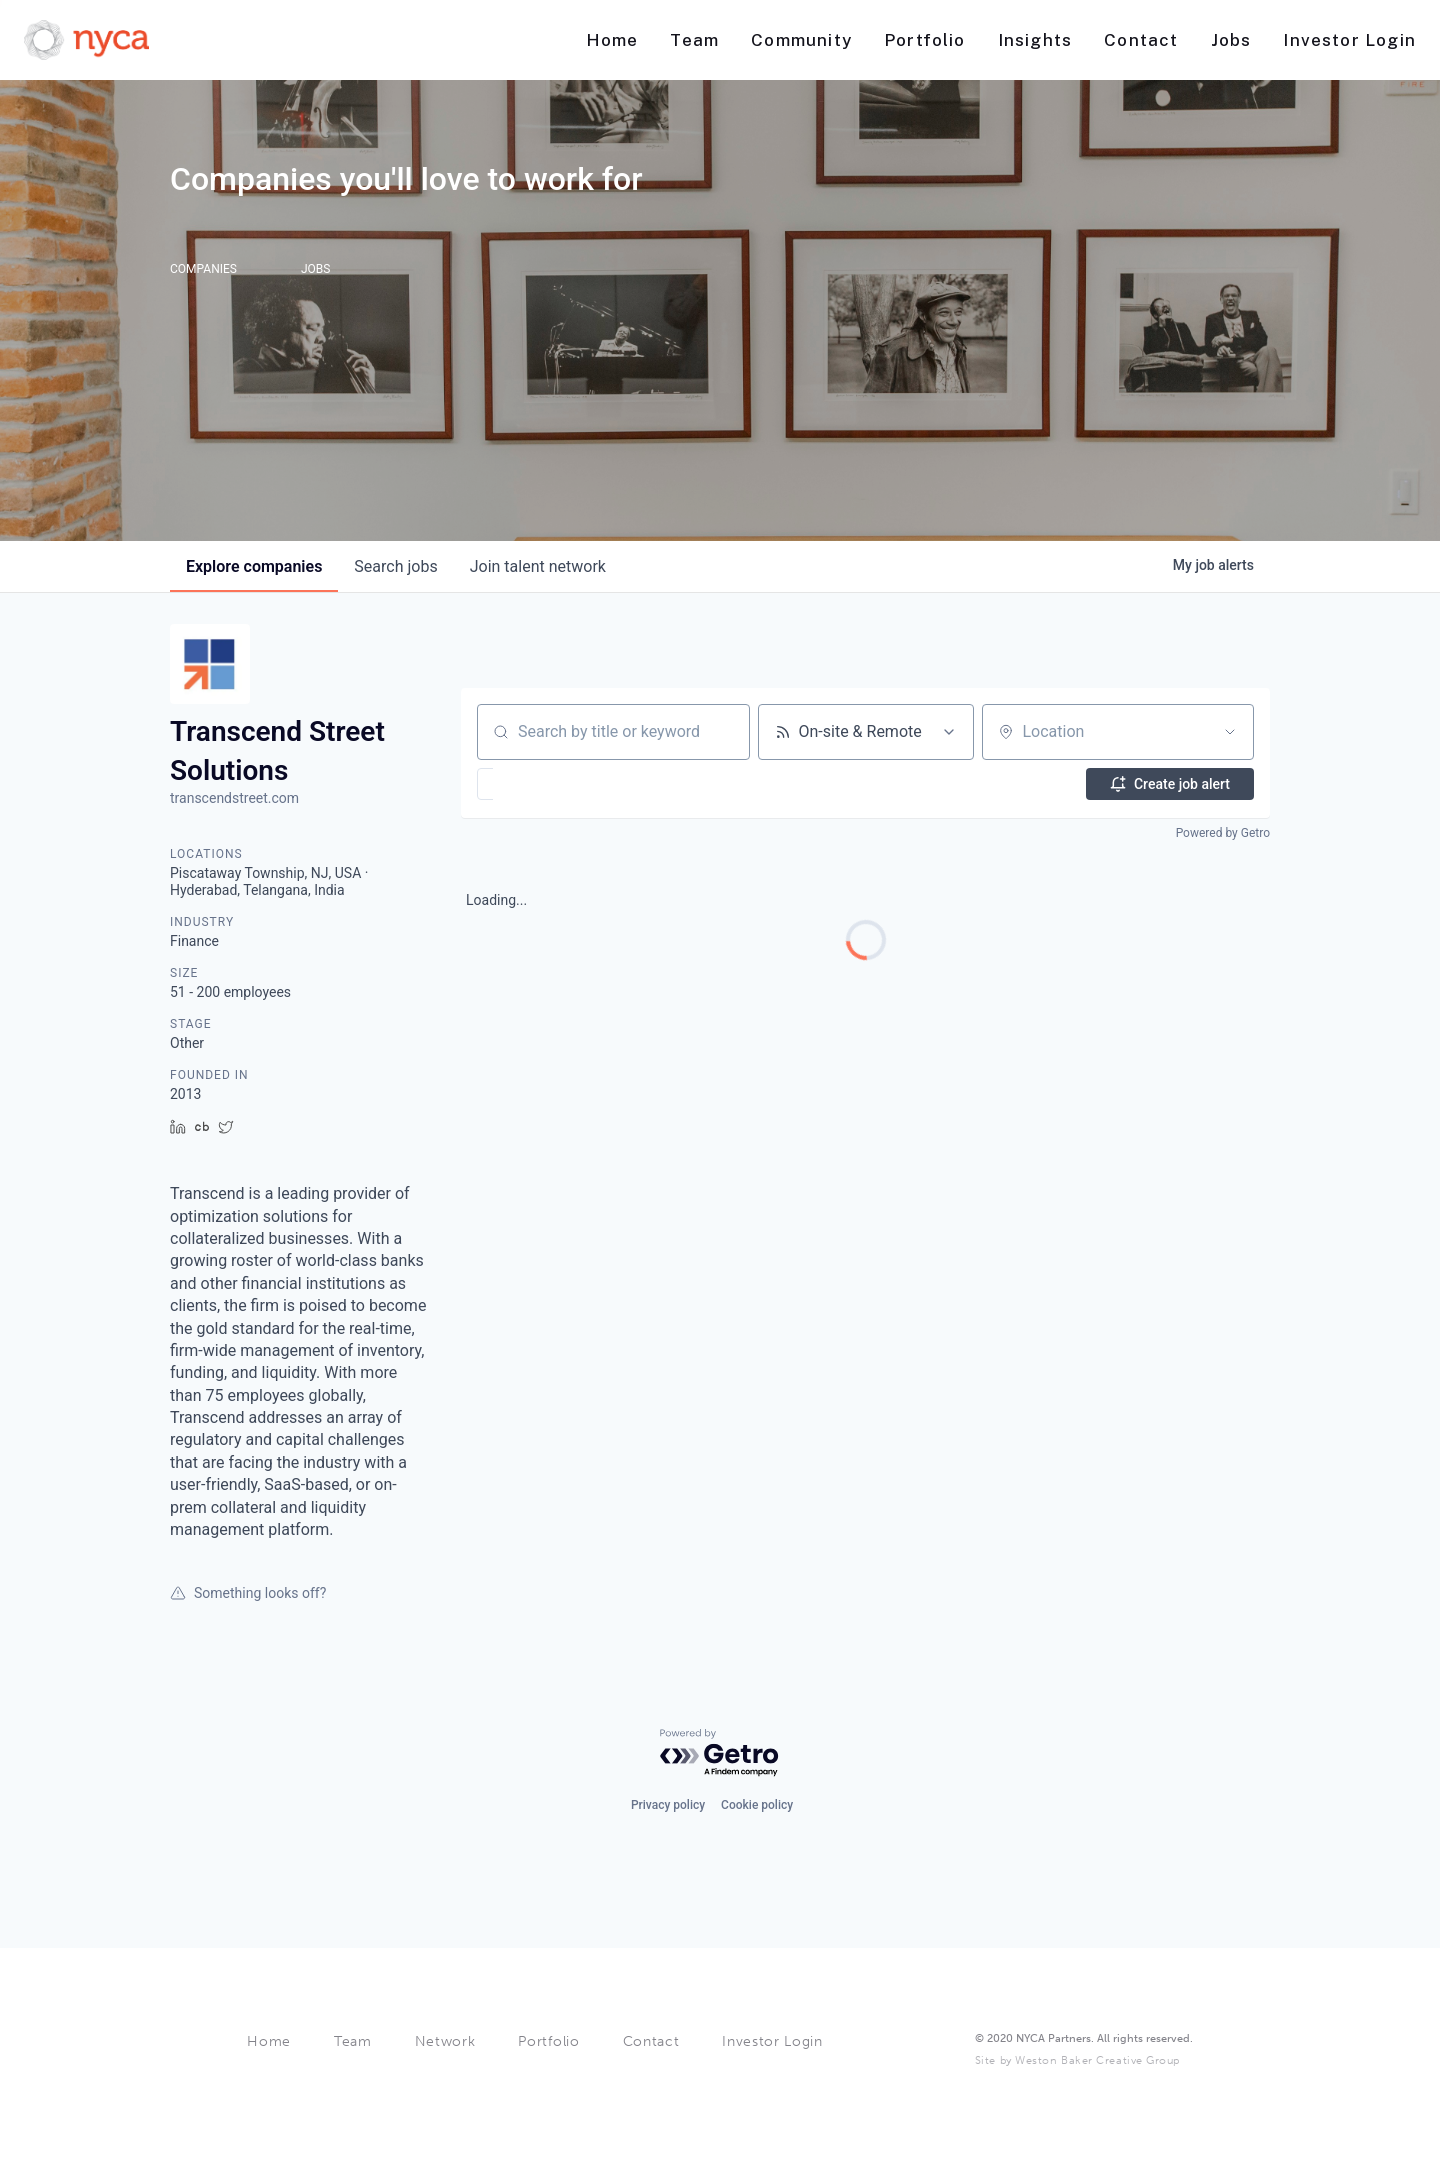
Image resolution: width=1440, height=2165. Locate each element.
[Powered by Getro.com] (720, 1753)
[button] (543, 784)
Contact (651, 2041)
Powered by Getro (1223, 833)
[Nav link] (612, 40)
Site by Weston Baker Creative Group (1077, 2060)
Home (269, 2041)
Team (353, 2041)
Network (445, 2041)
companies (254, 566)
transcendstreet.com (234, 798)
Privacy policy (668, 1805)
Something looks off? (248, 1593)
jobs (395, 566)
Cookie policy (757, 1805)
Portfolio (548, 2041)
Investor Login (772, 2041)
